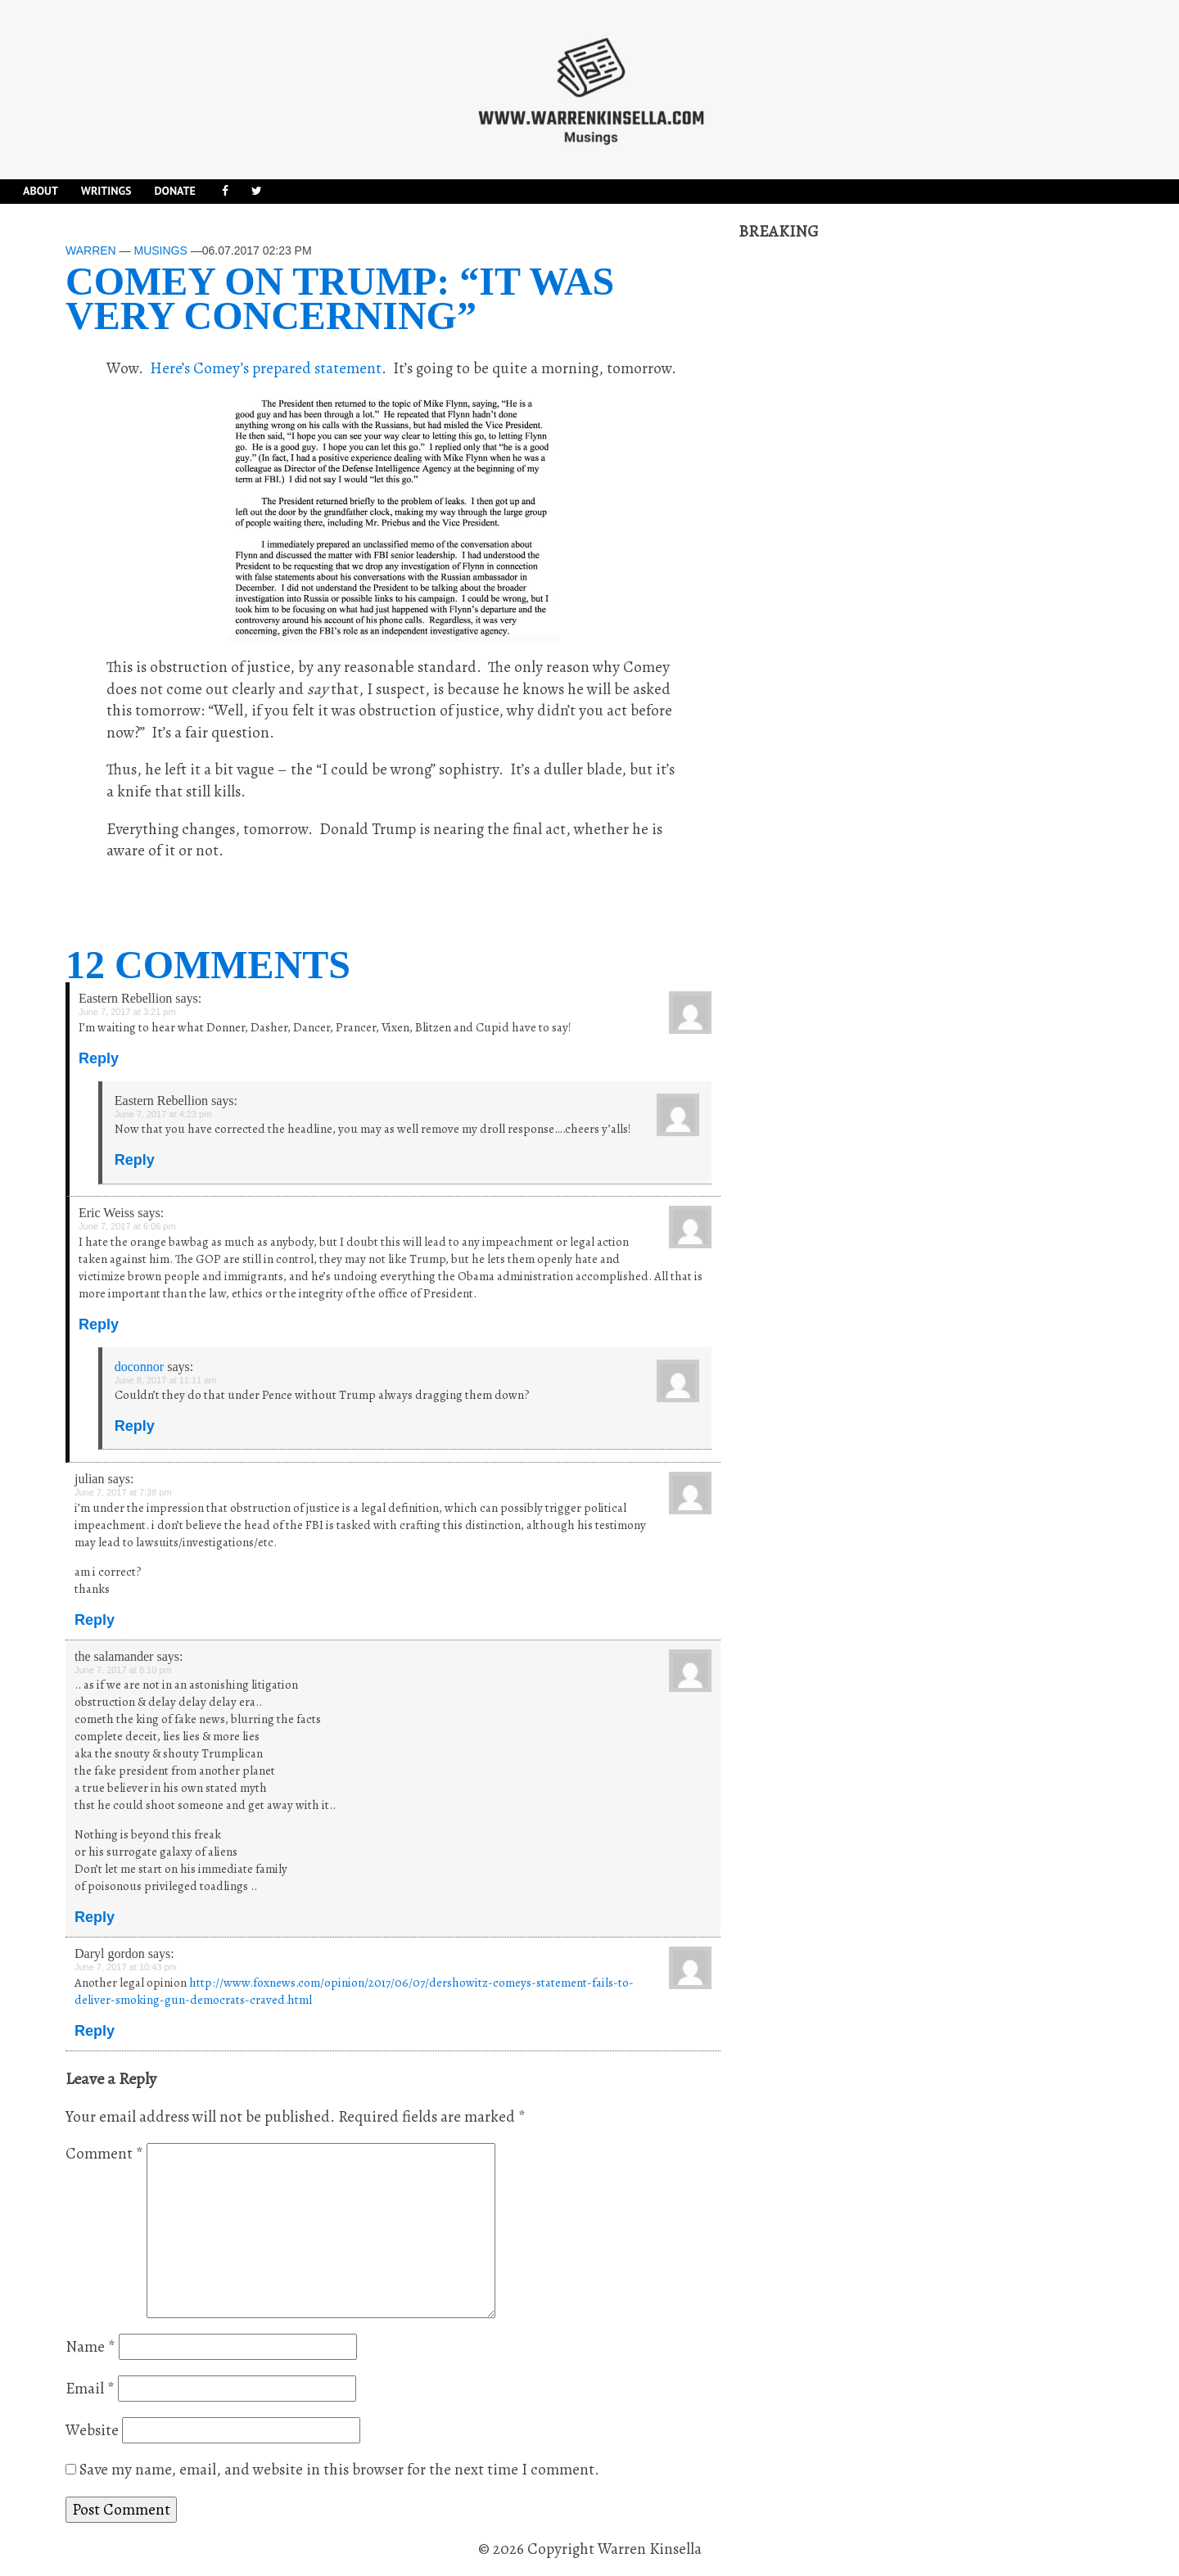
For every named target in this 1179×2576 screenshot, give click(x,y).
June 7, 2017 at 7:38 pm (123, 1492)
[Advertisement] (861, 488)
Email (90, 2388)
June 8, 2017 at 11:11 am (166, 1380)
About (40, 190)
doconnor (139, 1367)
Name (90, 2346)
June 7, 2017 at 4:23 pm (163, 1114)
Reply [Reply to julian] (95, 1620)
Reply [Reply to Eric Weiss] (99, 1324)
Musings (160, 250)
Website (92, 2430)
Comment (104, 2153)
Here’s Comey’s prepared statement (266, 368)
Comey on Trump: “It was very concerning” (340, 298)
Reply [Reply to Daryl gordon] (95, 2031)
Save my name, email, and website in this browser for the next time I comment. (339, 2469)
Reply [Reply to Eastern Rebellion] (99, 1058)
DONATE (174, 190)
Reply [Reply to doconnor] (135, 1426)
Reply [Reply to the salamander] (95, 1917)
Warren (91, 250)
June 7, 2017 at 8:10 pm (123, 1670)
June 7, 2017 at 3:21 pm (127, 1012)
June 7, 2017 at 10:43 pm (126, 1967)
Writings (106, 190)
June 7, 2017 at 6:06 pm (127, 1226)
